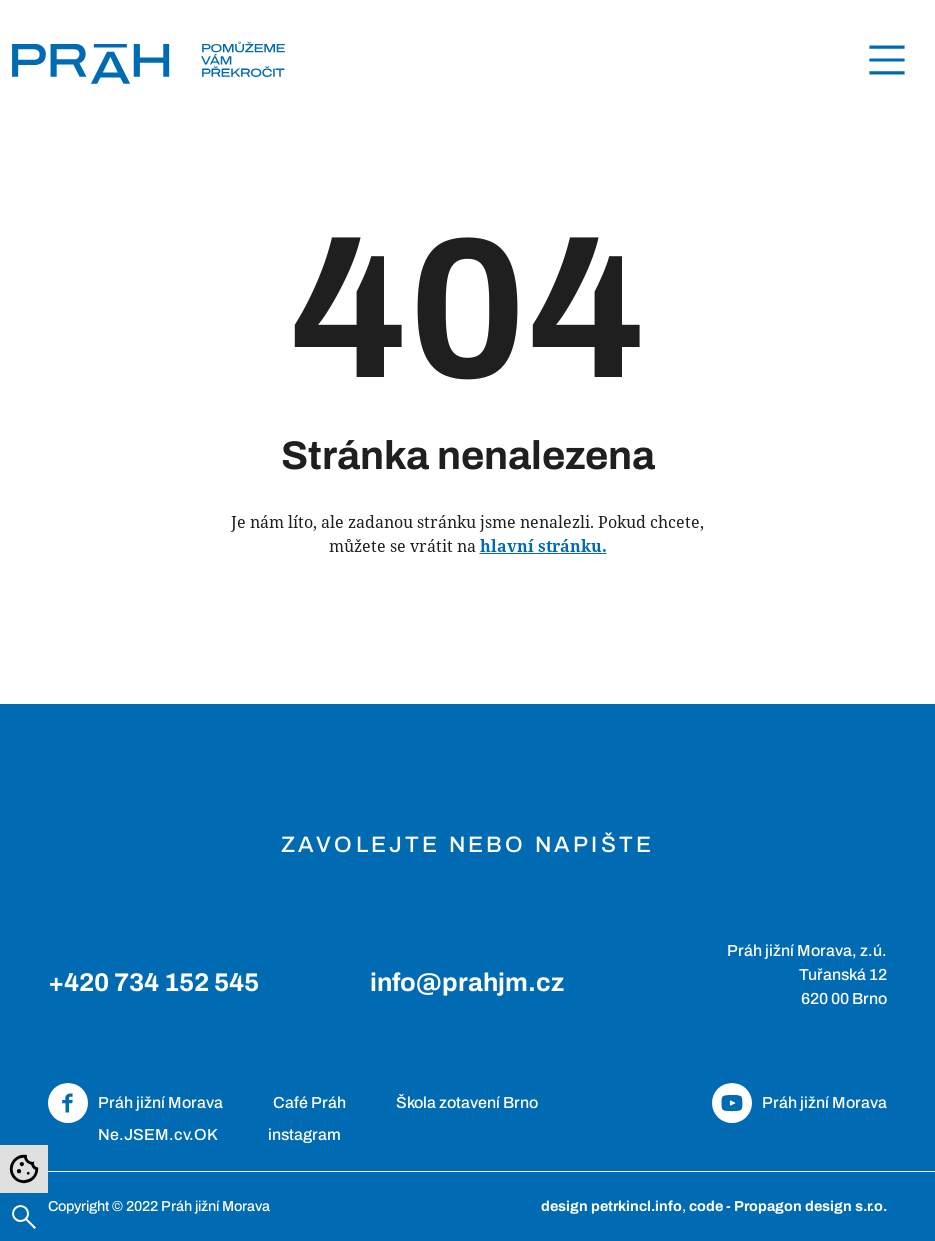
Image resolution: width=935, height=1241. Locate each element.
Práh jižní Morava (160, 1102)
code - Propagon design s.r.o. (788, 1206)
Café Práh (309, 1102)
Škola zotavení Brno (467, 1102)
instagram (304, 1134)
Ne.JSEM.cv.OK (158, 1134)
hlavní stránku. (543, 546)
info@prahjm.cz (467, 982)
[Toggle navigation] (887, 60)
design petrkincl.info (611, 1206)
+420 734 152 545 (153, 982)
